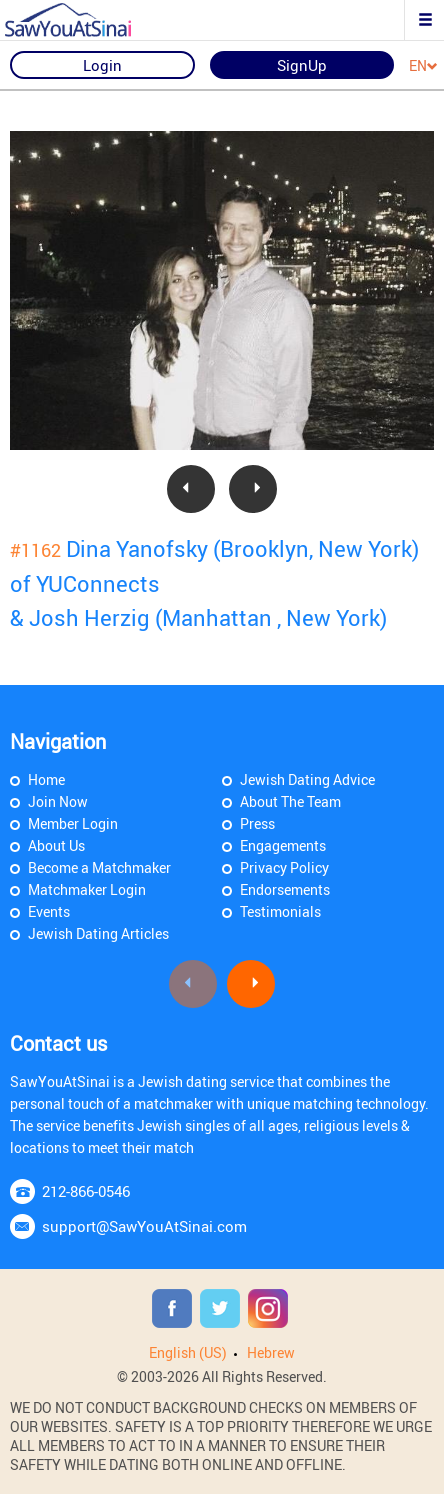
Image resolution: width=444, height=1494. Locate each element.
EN (423, 66)
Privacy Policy (284, 867)
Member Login (73, 823)
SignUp (302, 65)
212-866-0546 (86, 1191)
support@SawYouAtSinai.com (144, 1226)
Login (102, 65)
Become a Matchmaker (99, 867)
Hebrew (271, 1352)
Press (257, 823)
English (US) (188, 1352)
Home (46, 779)
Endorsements (285, 889)
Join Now (58, 801)
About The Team (290, 801)
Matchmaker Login (87, 889)
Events (49, 911)
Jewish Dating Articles (98, 933)
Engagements (283, 845)
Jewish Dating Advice (307, 779)
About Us (56, 845)
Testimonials (280, 911)
